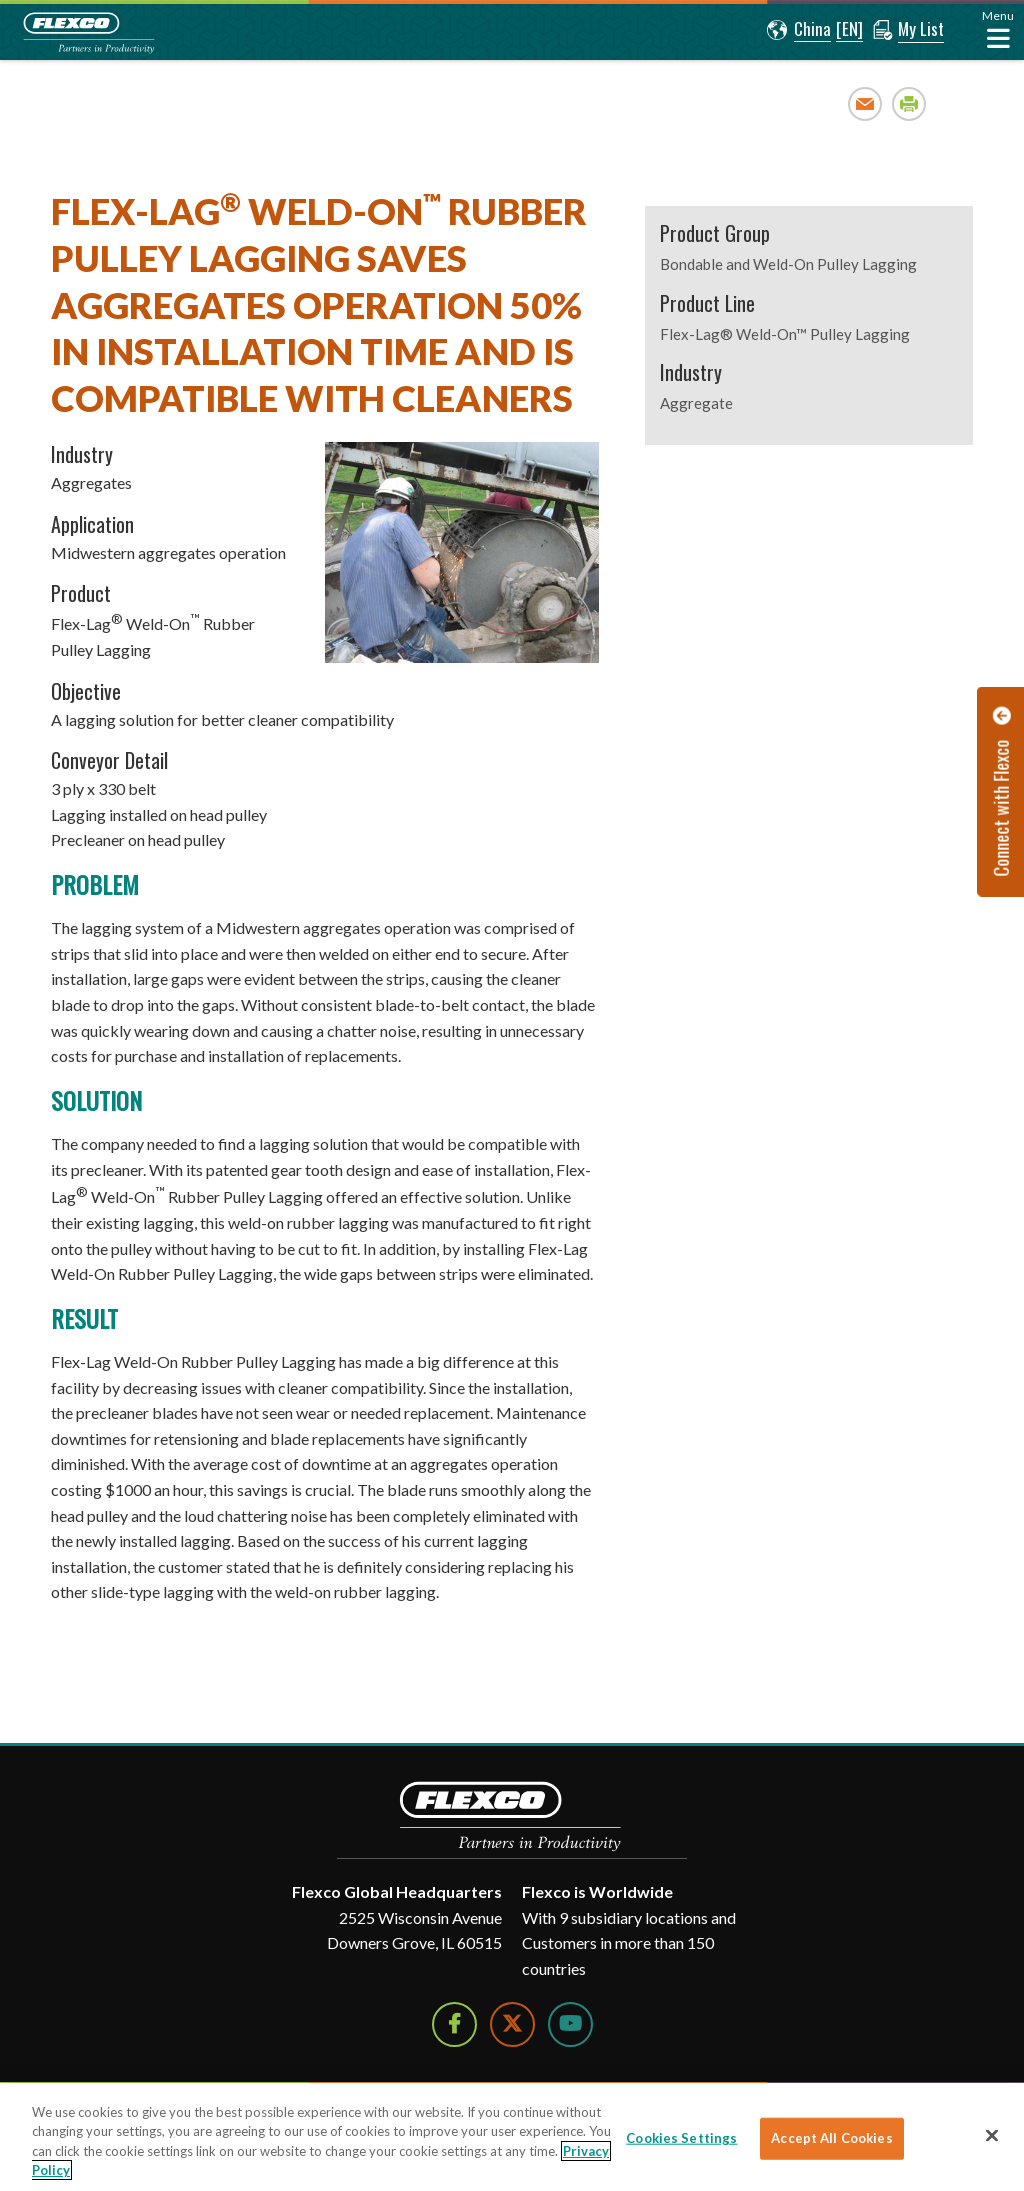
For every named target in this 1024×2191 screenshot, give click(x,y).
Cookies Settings (681, 2138)
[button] (799, 30)
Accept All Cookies (831, 2138)
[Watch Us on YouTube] (570, 2024)
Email (865, 103)
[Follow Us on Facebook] (454, 2024)
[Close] (992, 2135)
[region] (512, 2137)
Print (909, 103)
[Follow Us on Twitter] (512, 2024)
